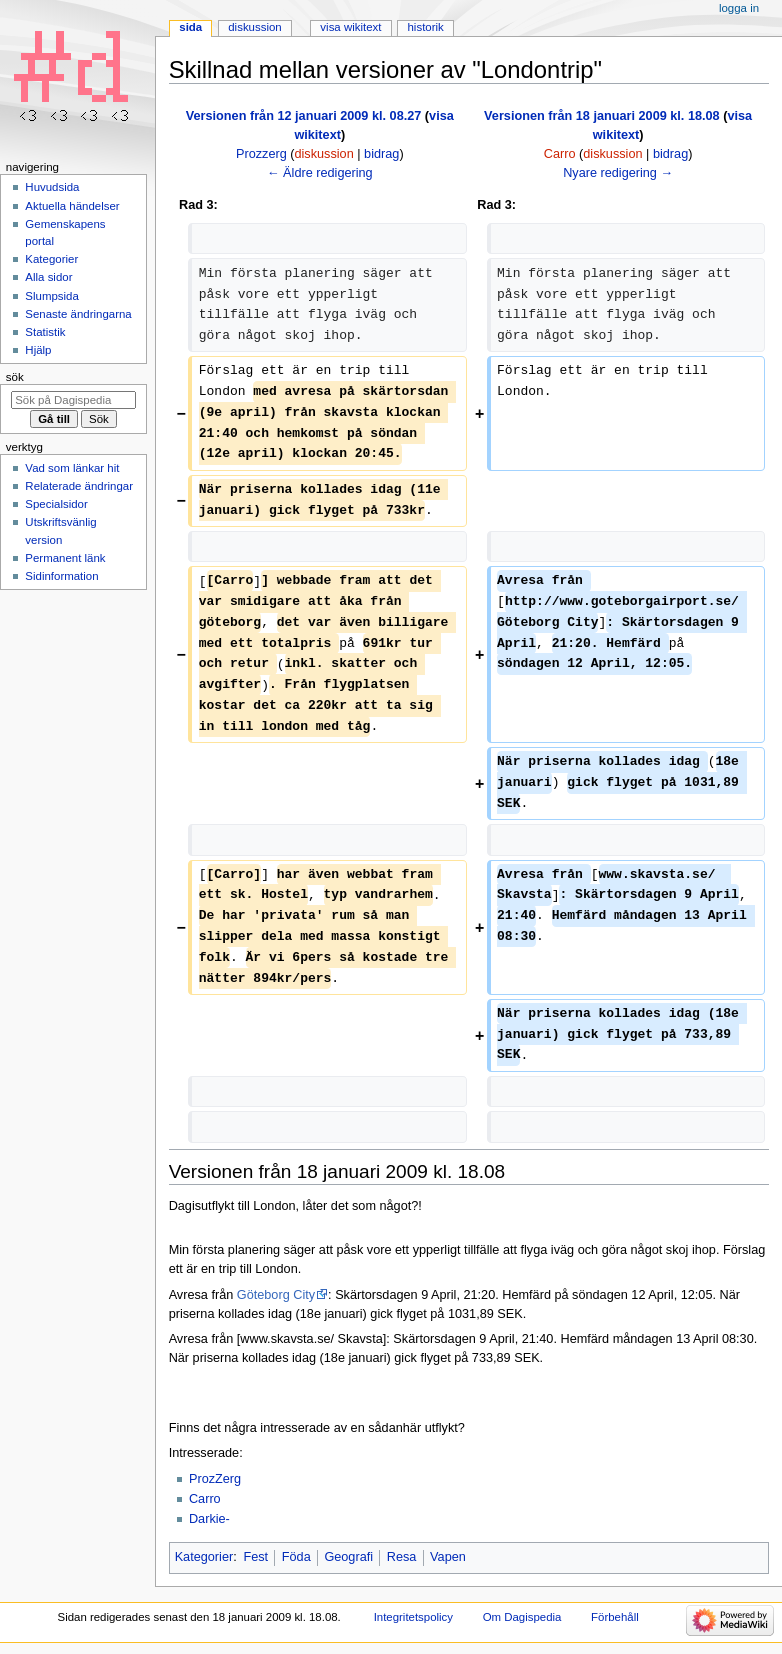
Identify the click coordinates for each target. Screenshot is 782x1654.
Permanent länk (65, 558)
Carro (205, 1499)
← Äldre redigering (320, 173)
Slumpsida (51, 296)
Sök (15, 377)
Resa (402, 1557)
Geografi (348, 1557)
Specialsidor (56, 504)
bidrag (381, 154)
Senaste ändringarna (78, 314)
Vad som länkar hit (72, 468)
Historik (426, 27)
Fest (255, 1557)
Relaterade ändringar (79, 486)
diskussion (324, 154)
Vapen (448, 1557)
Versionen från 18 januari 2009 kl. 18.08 (602, 116)
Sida (190, 27)
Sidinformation (61, 576)
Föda (296, 1557)
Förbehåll (615, 1617)
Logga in (739, 8)
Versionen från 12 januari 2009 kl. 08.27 (304, 116)
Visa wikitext (350, 27)
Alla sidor (48, 277)
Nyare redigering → (618, 173)
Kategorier (204, 1557)
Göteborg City (276, 1295)
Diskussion (254, 27)
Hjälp (38, 350)
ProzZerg (215, 1479)
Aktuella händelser (72, 206)
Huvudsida (52, 187)
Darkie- (209, 1519)
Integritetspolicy (413, 1617)
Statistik (45, 332)
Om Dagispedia (522, 1617)
